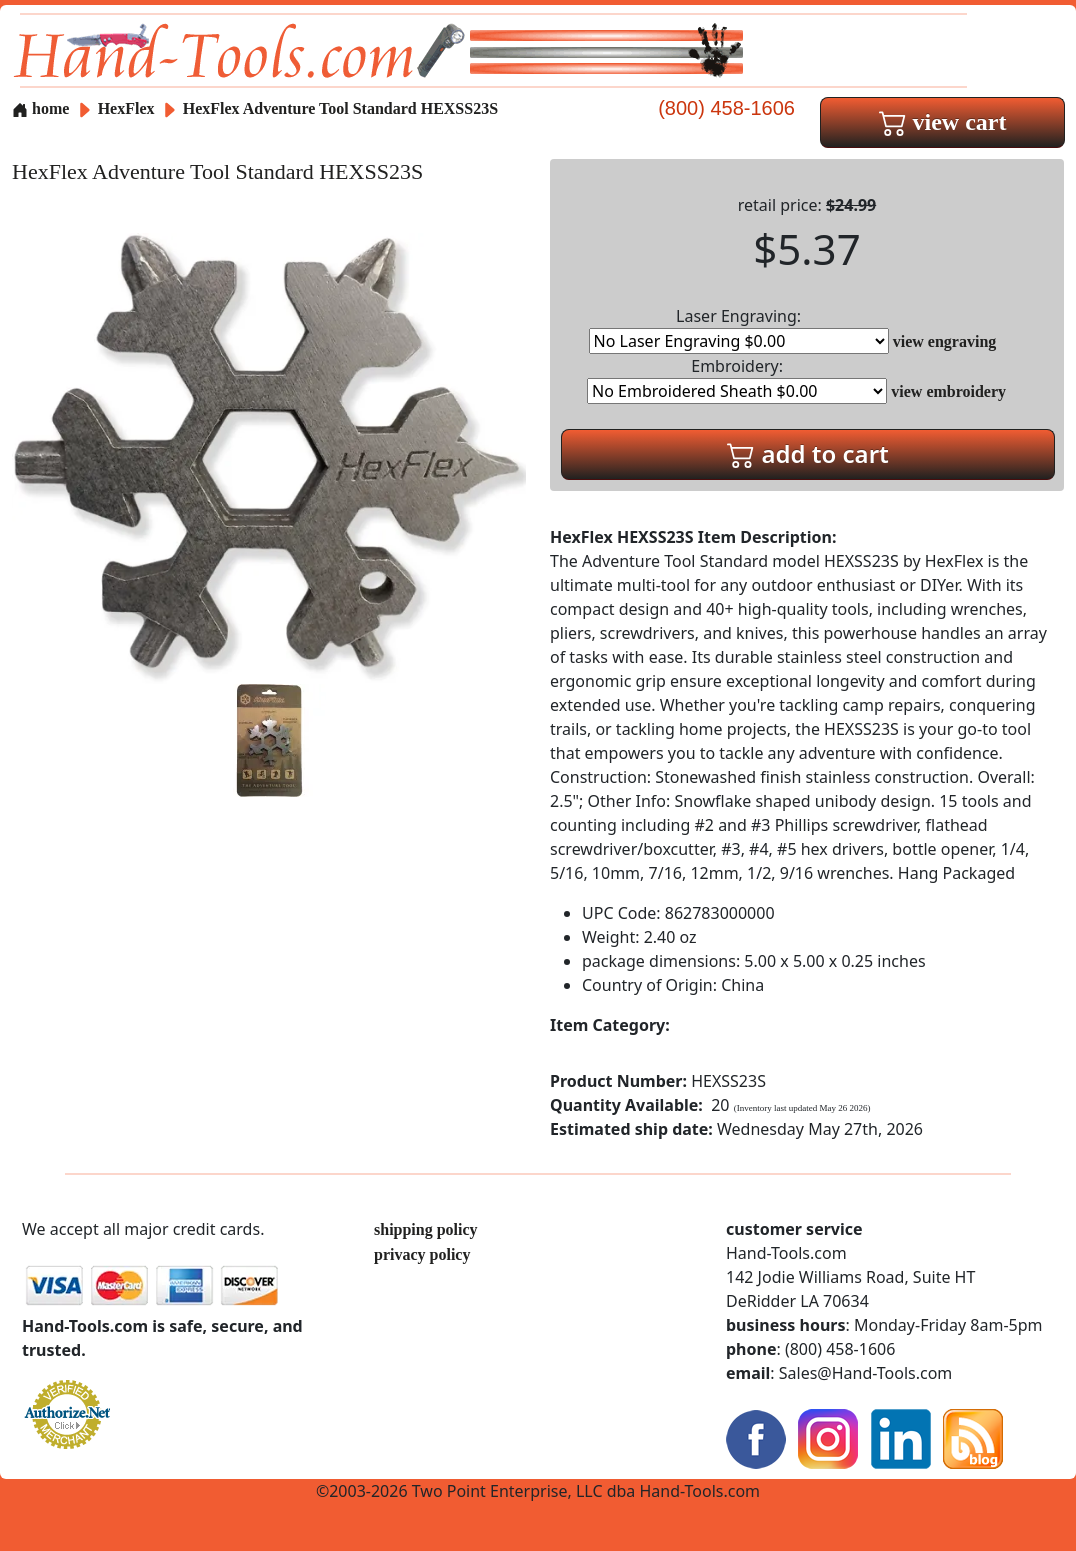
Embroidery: (737, 379)
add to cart (808, 453)
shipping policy (426, 1229)
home (40, 108)
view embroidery (948, 391)
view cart (943, 122)
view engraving (945, 341)
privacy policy (422, 1254)
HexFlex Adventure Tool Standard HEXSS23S (340, 108)
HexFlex (128, 108)
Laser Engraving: (739, 329)
